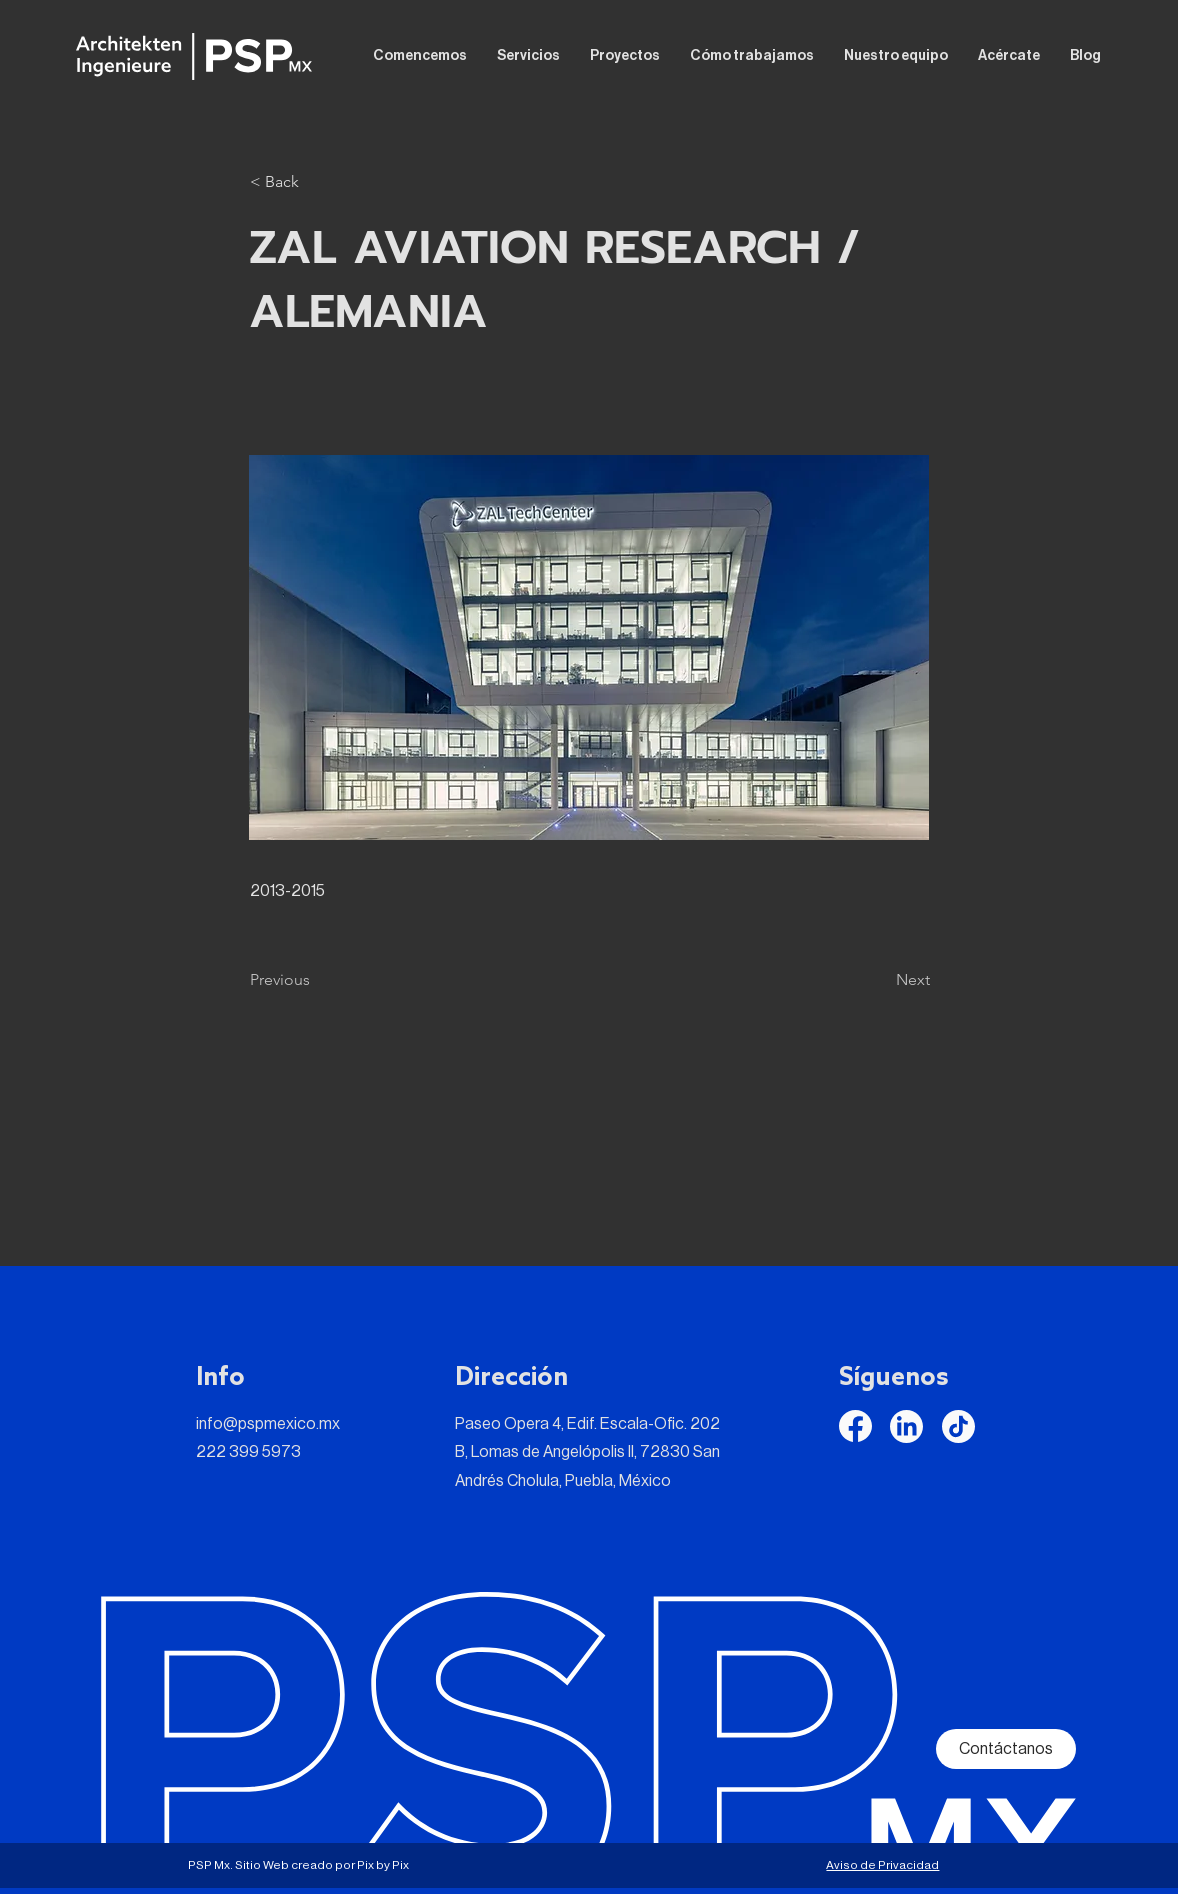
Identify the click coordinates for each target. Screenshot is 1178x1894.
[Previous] (316, 980)
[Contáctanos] (1006, 1749)
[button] (316, 182)
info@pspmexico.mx (268, 1424)
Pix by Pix (383, 1865)
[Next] (880, 980)
